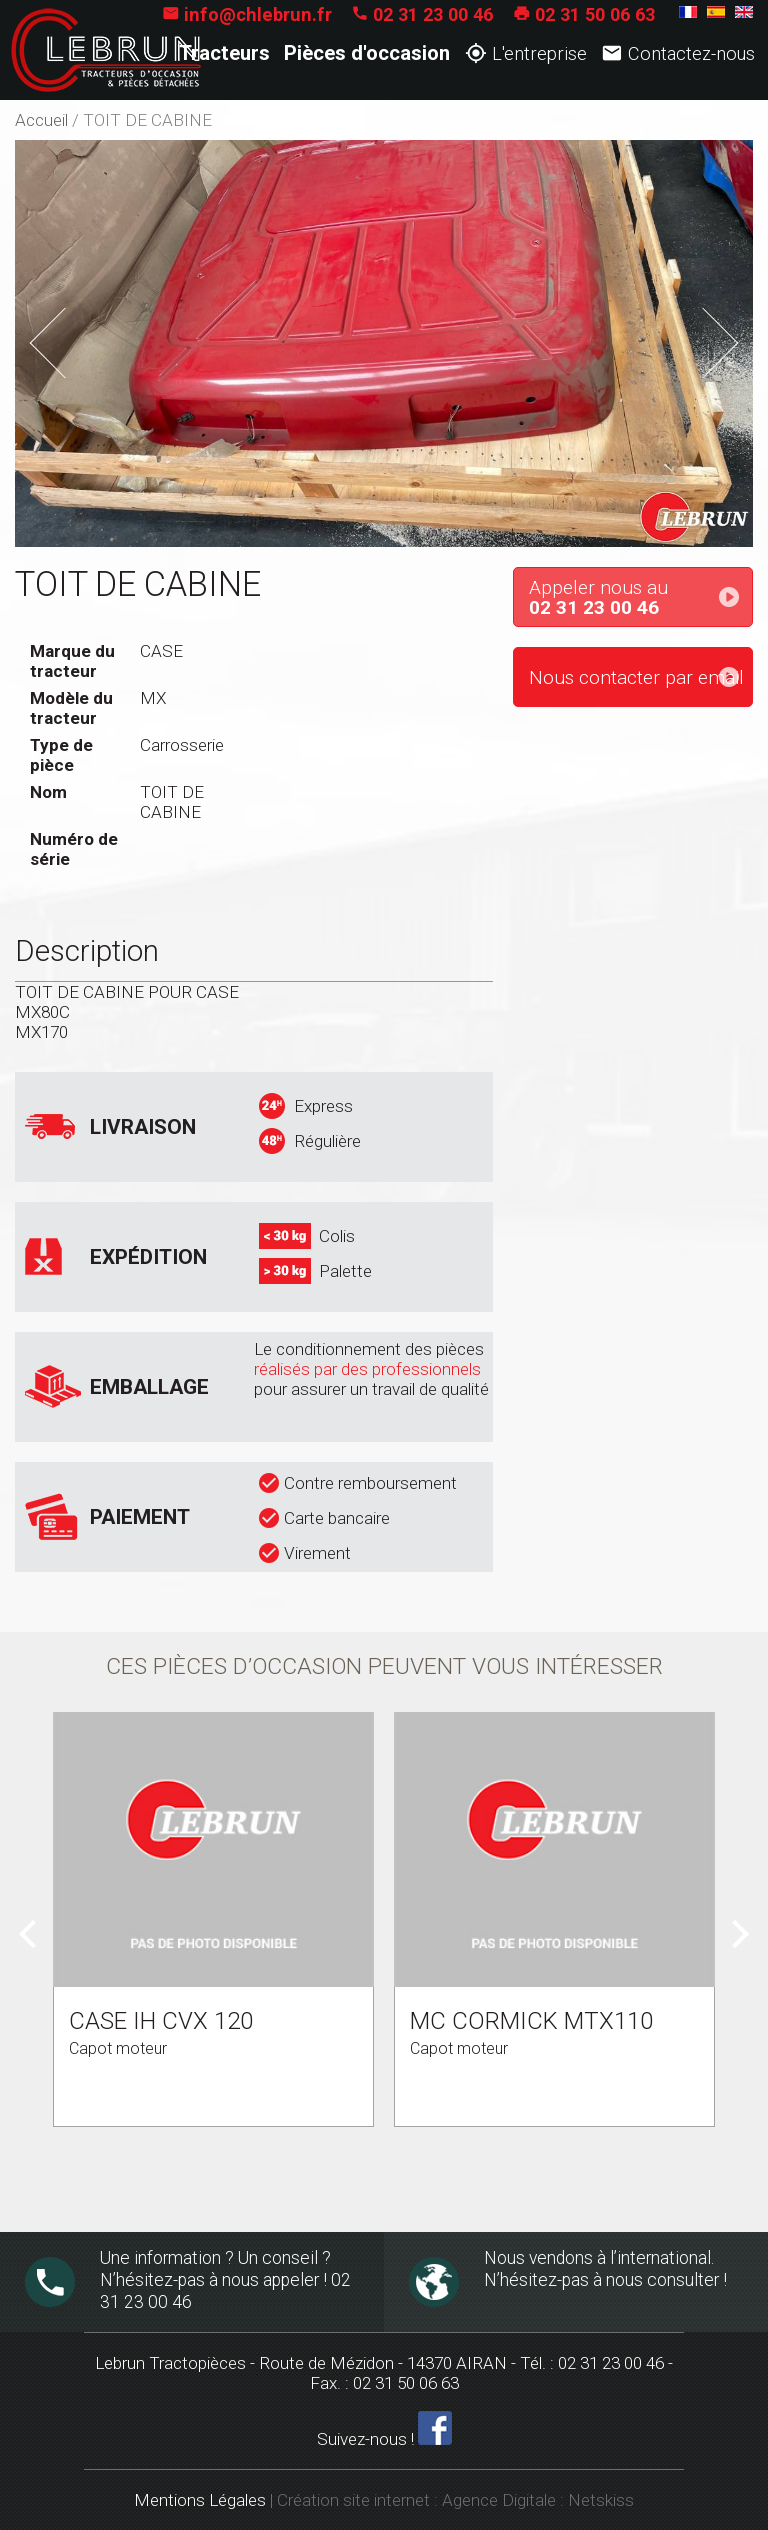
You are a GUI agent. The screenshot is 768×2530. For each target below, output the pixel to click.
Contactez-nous (678, 53)
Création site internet (353, 2500)
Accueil (41, 120)
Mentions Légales (200, 2500)
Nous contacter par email (636, 678)
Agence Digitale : (505, 2500)
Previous (77, 337)
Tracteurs (224, 53)
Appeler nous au (640, 598)
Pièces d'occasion (367, 53)
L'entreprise (526, 53)
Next (707, 326)
